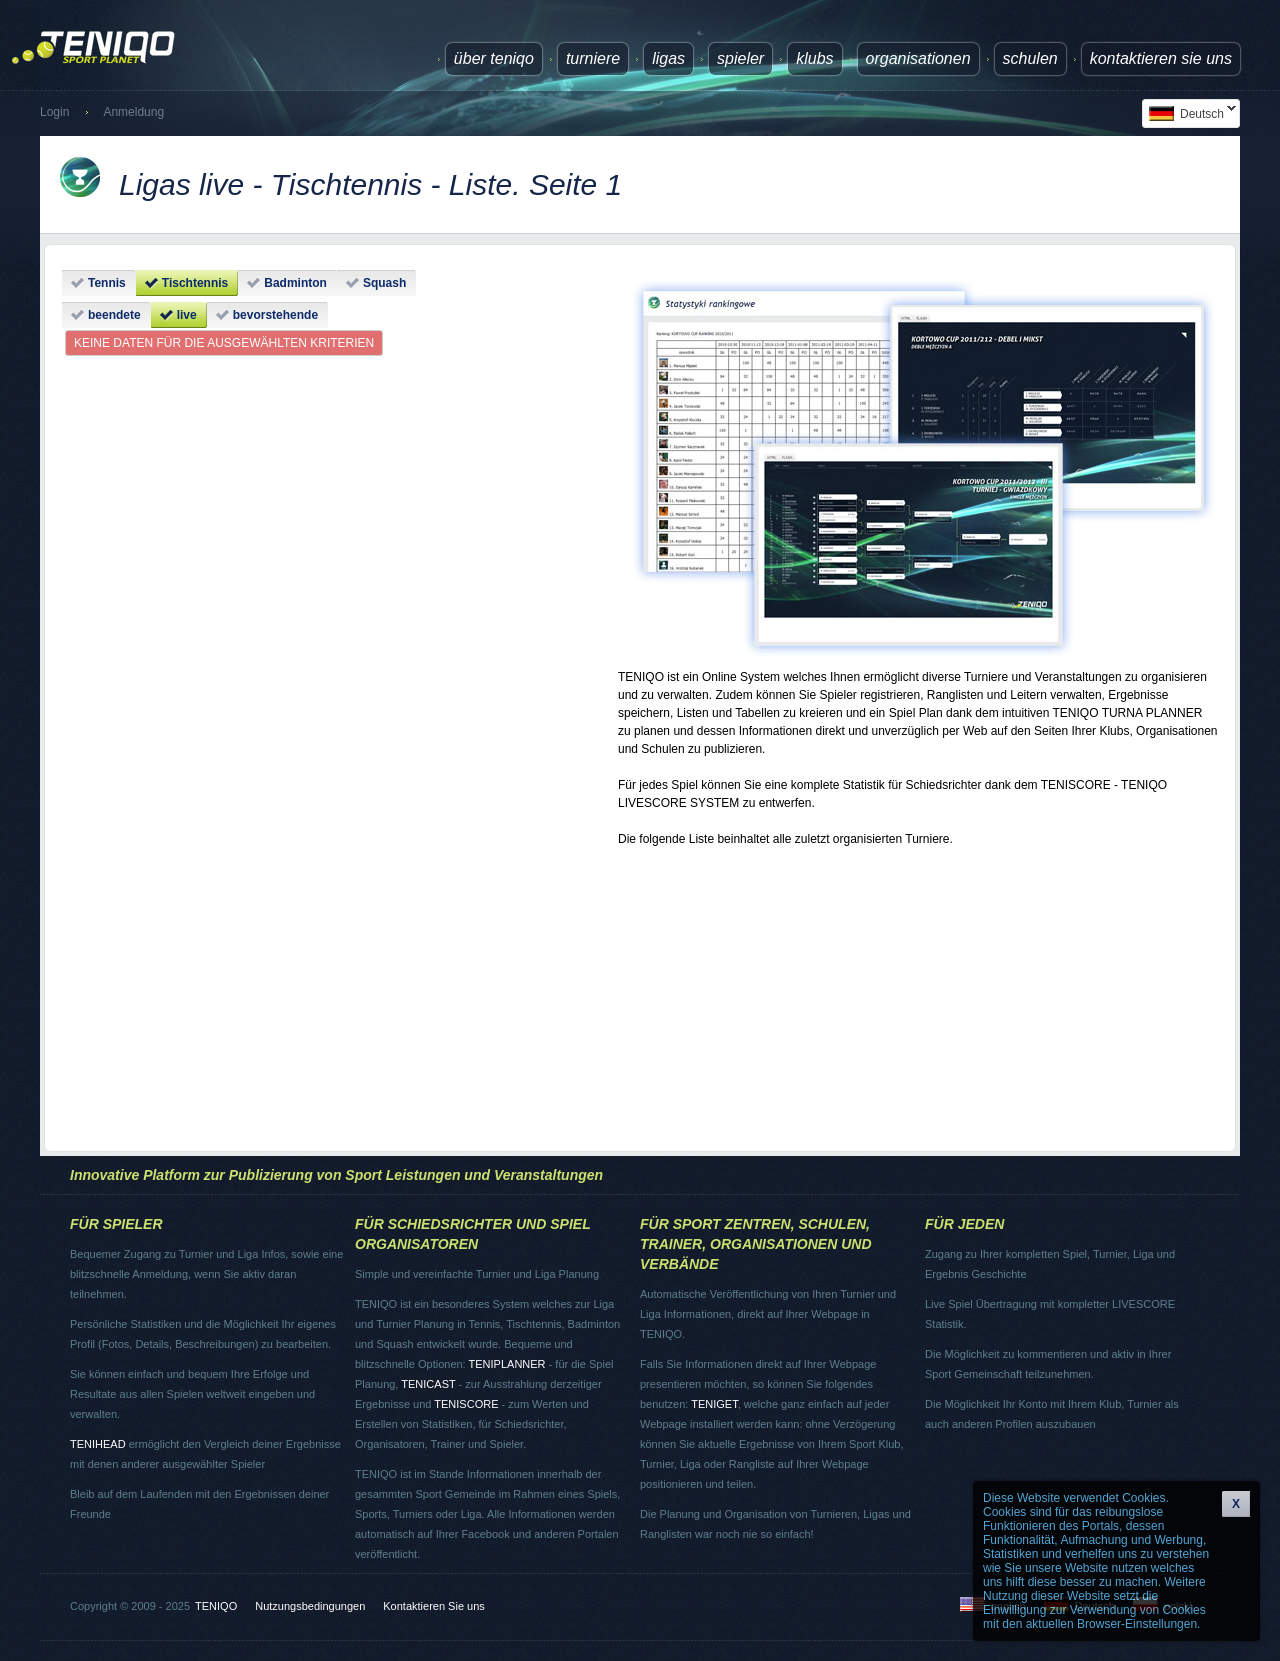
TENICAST (428, 1384)
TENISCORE (466, 1404)
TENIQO (216, 1606)
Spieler (740, 58)
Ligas (668, 58)
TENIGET (714, 1404)
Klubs (814, 58)
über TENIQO (494, 58)
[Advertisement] (918, 990)
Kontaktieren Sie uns (1161, 58)
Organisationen (918, 58)
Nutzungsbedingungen (310, 1606)
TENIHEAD (98, 1444)
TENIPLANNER (507, 1364)
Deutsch (1189, 113)
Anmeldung (133, 112)
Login (54, 112)
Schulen (1030, 58)
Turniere (593, 58)
